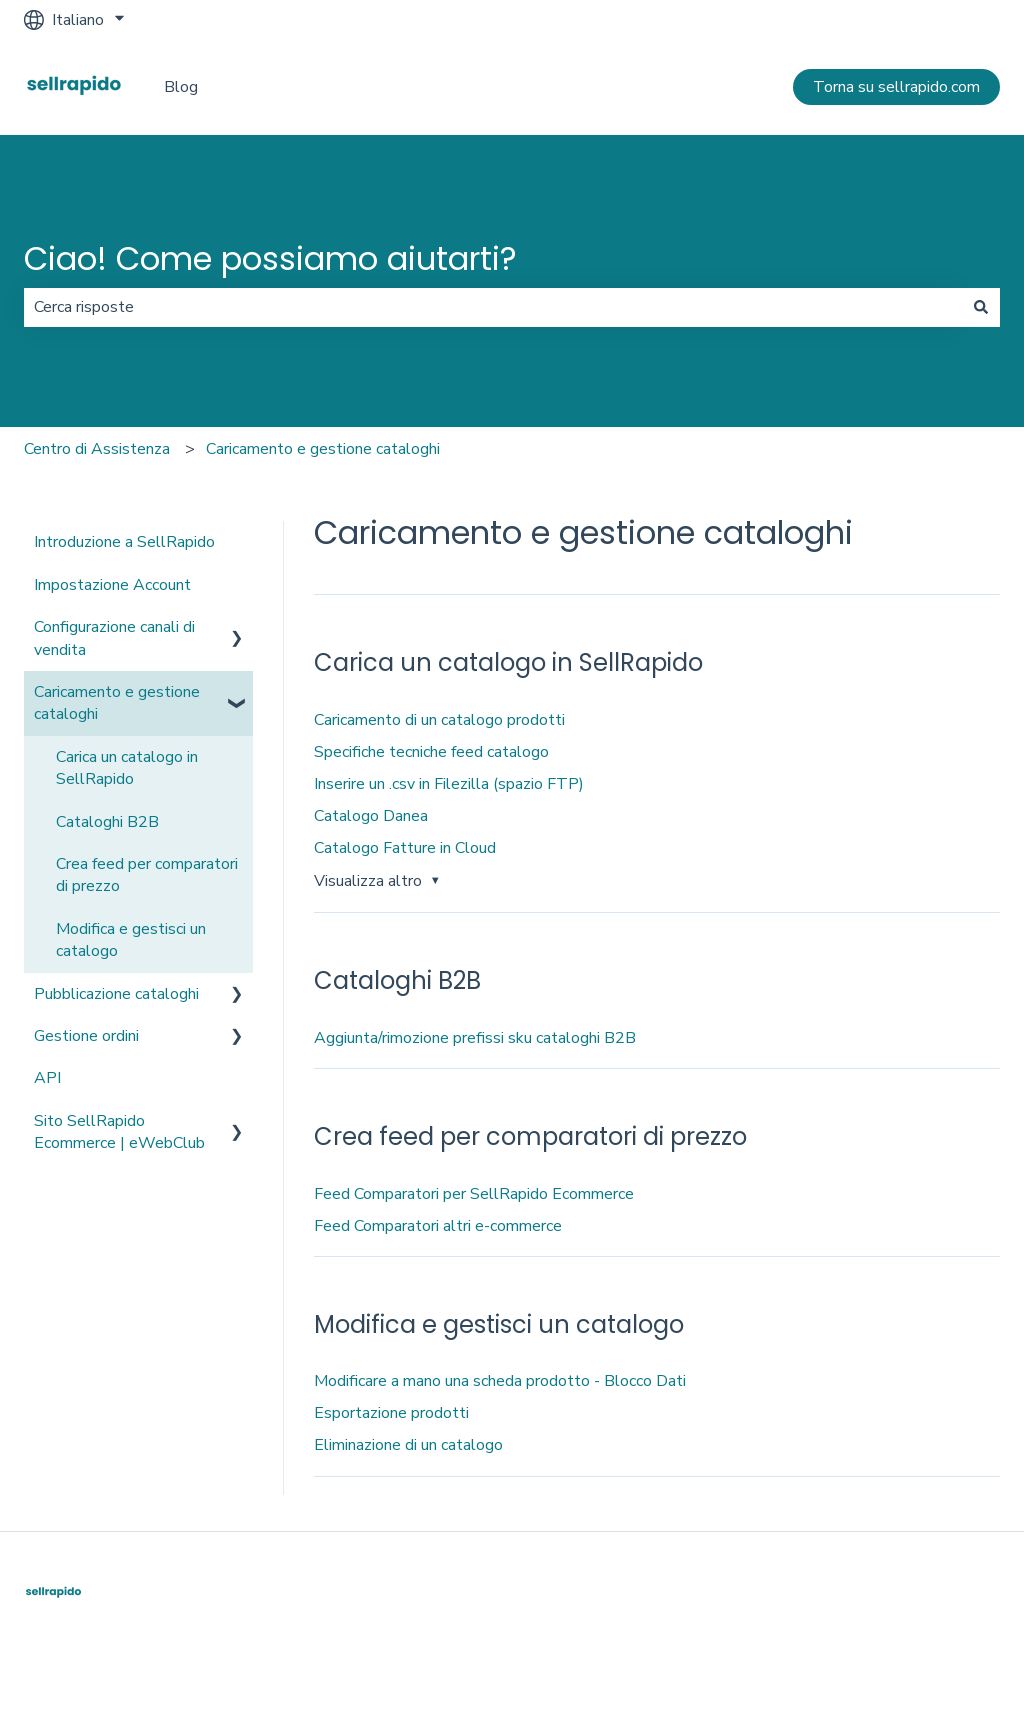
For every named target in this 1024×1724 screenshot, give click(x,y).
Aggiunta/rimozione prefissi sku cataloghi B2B (475, 1038)
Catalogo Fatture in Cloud (405, 848)
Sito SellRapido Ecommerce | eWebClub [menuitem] (119, 1132)
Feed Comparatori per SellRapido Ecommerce (474, 1194)
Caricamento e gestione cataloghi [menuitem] (117, 703)
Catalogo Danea (371, 816)
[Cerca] (981, 307)
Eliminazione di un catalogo (408, 1445)
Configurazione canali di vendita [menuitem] (114, 638)
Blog (181, 87)
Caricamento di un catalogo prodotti (439, 720)
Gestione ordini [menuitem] (86, 1036)
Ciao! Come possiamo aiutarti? (270, 258)
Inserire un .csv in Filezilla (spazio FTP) (449, 784)
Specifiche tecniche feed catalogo (431, 752)
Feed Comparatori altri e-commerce (438, 1226)
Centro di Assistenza (97, 449)
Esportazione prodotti (391, 1413)
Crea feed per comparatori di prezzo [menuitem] (147, 875)
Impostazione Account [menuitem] (112, 585)
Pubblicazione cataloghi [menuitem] (116, 994)
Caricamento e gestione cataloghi (323, 449)
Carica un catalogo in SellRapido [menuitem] (127, 768)
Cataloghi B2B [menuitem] (107, 822)
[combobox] (493, 307)
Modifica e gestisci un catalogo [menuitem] (131, 940)
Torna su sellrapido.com (896, 87)
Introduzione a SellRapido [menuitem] (124, 542)
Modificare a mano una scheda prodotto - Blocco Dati (500, 1381)
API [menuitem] (47, 1078)
